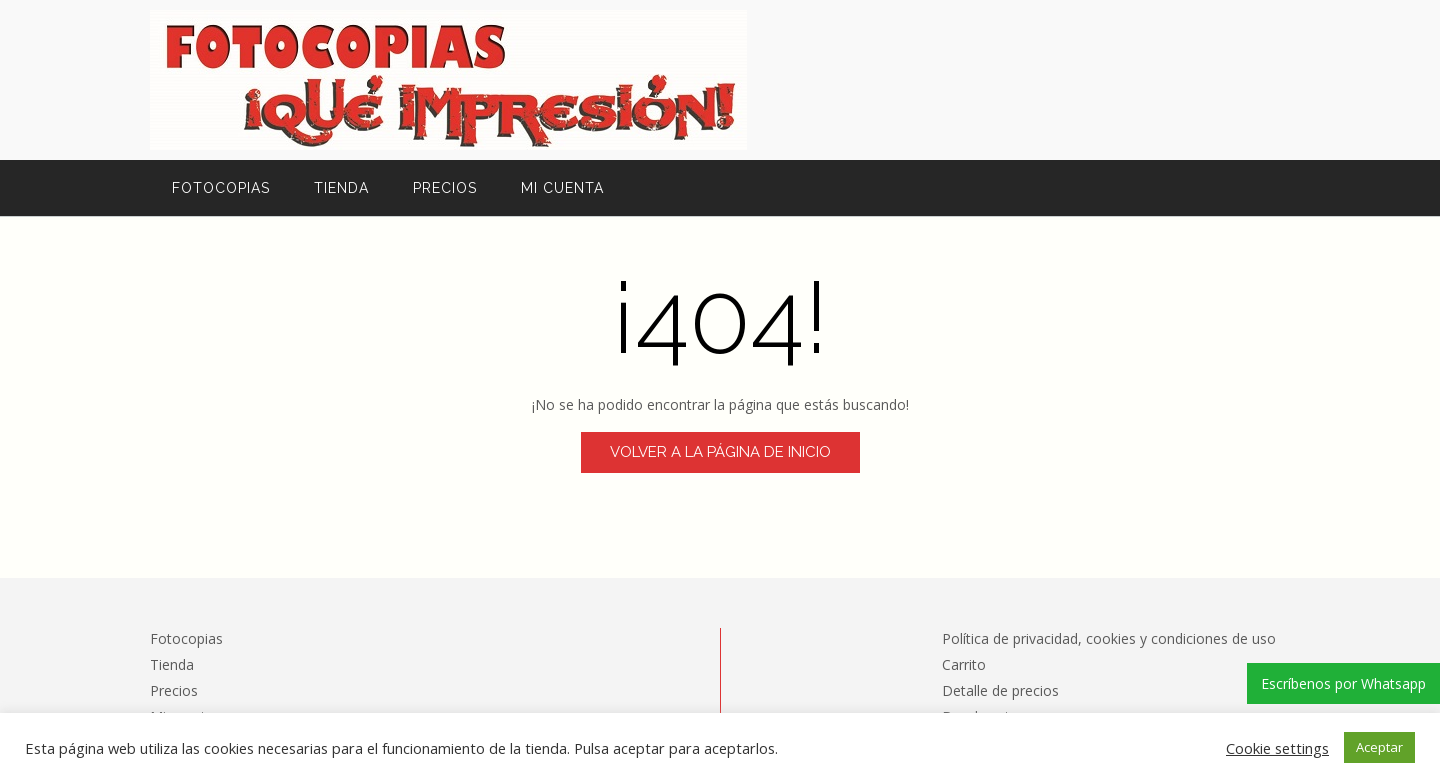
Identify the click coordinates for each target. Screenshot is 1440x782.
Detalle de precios (1000, 690)
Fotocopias (221, 188)
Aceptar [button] (1379, 747)
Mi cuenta (562, 188)
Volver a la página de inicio (720, 452)
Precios (445, 188)
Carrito (964, 664)
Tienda (341, 188)
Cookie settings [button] (1277, 748)
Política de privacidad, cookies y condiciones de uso (1109, 638)
